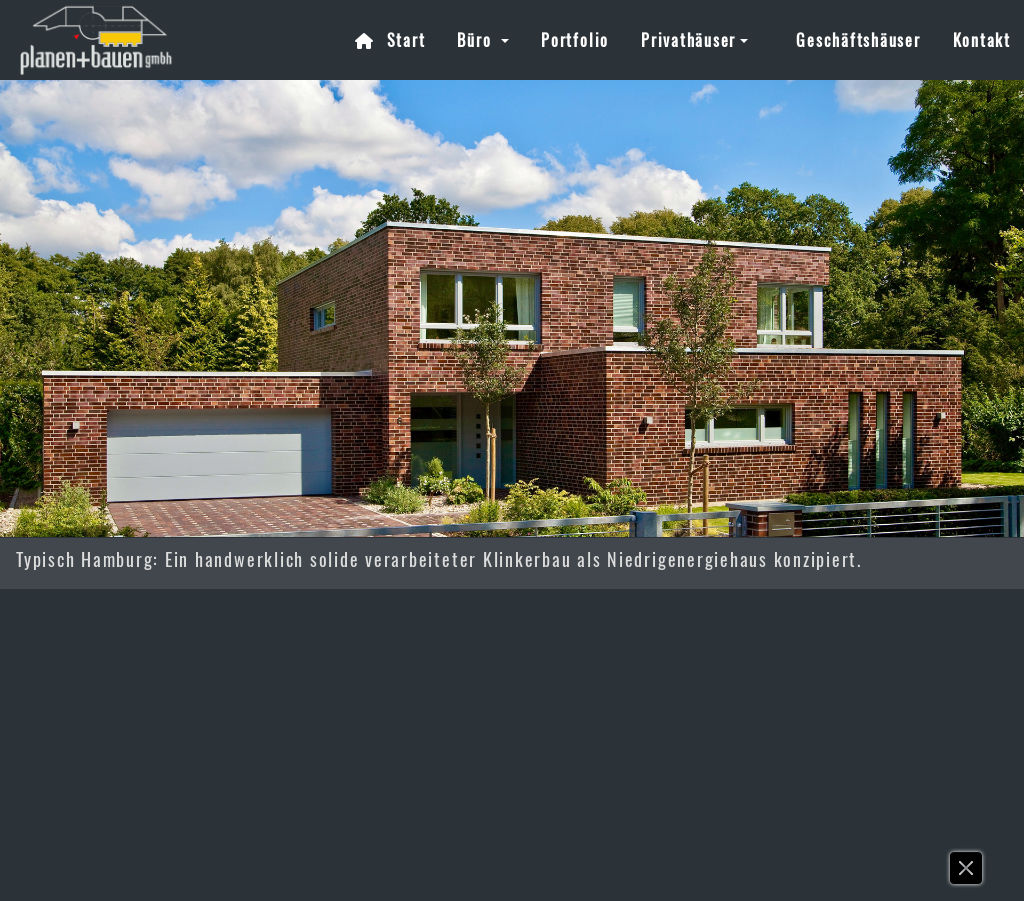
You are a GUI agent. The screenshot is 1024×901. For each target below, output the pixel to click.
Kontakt (982, 40)
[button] (967, 873)
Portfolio (575, 40)
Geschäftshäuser (858, 40)
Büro (477, 40)
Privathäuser (688, 40)
